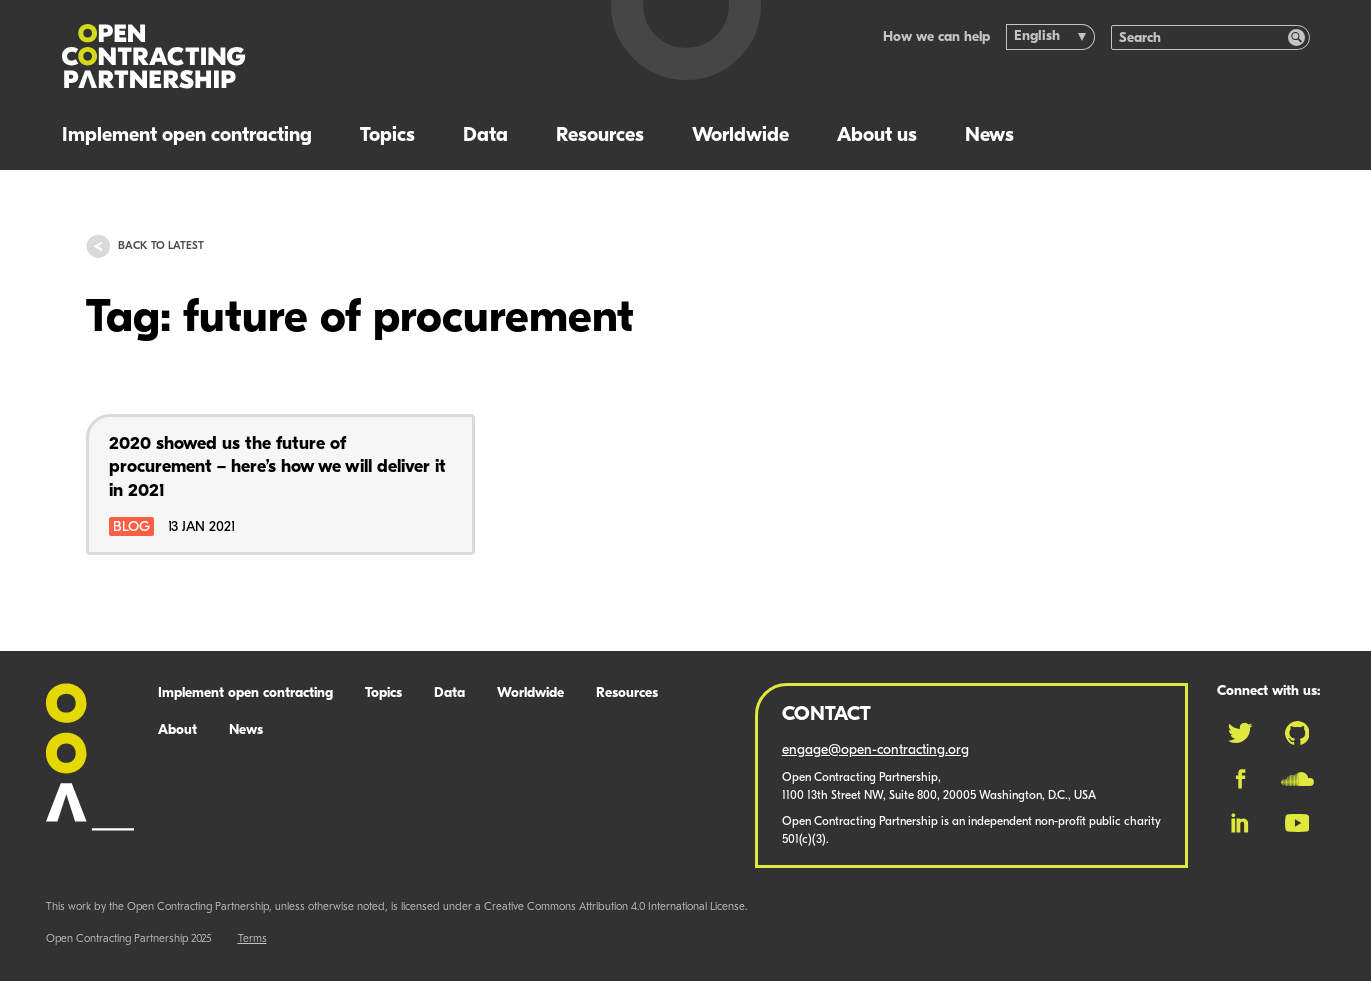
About (177, 730)
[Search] (1200, 37)
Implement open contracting (187, 136)
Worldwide (740, 136)
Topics (387, 136)
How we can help (936, 37)
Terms (252, 939)
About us (877, 136)
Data (485, 136)
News (989, 136)
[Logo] (313, 56)
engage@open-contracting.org (875, 750)
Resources (600, 136)
